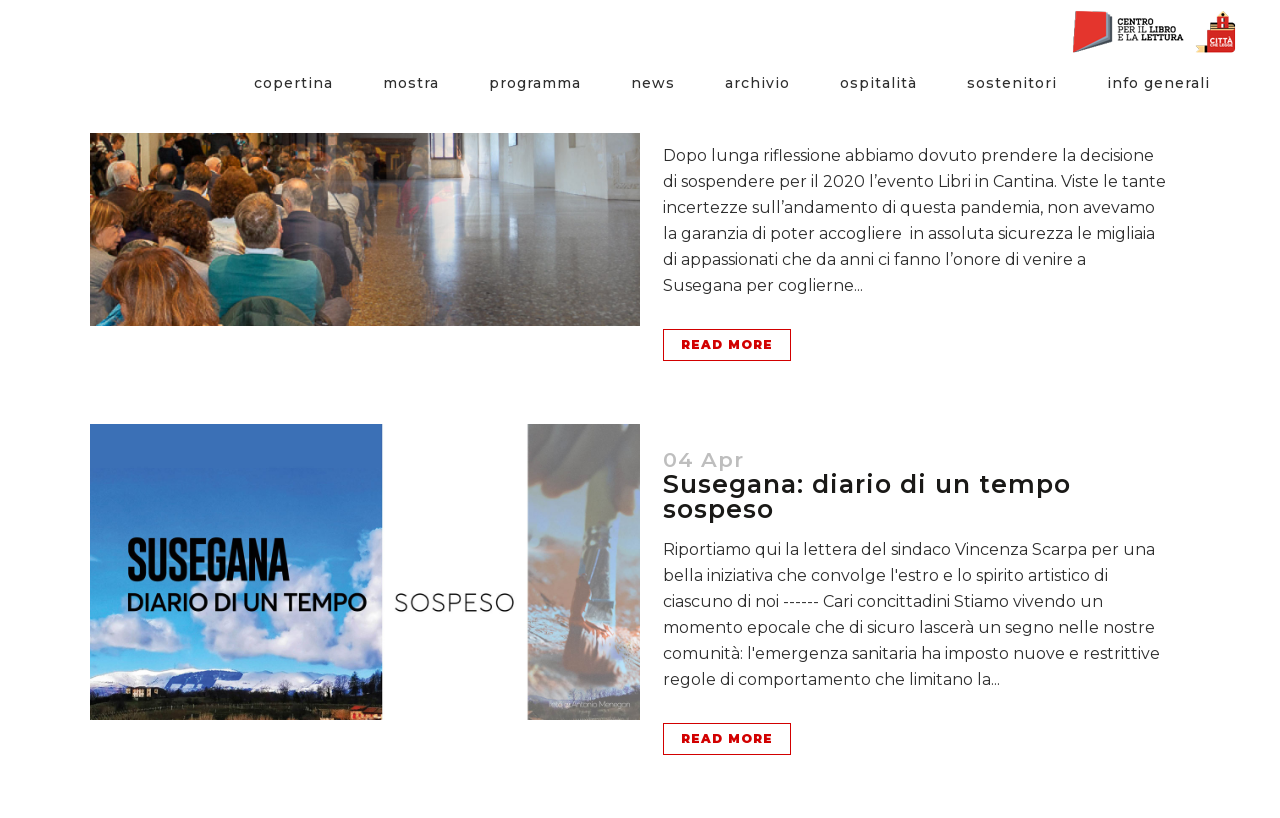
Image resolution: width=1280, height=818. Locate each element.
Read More (727, 344)
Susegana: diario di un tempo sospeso (867, 496)
